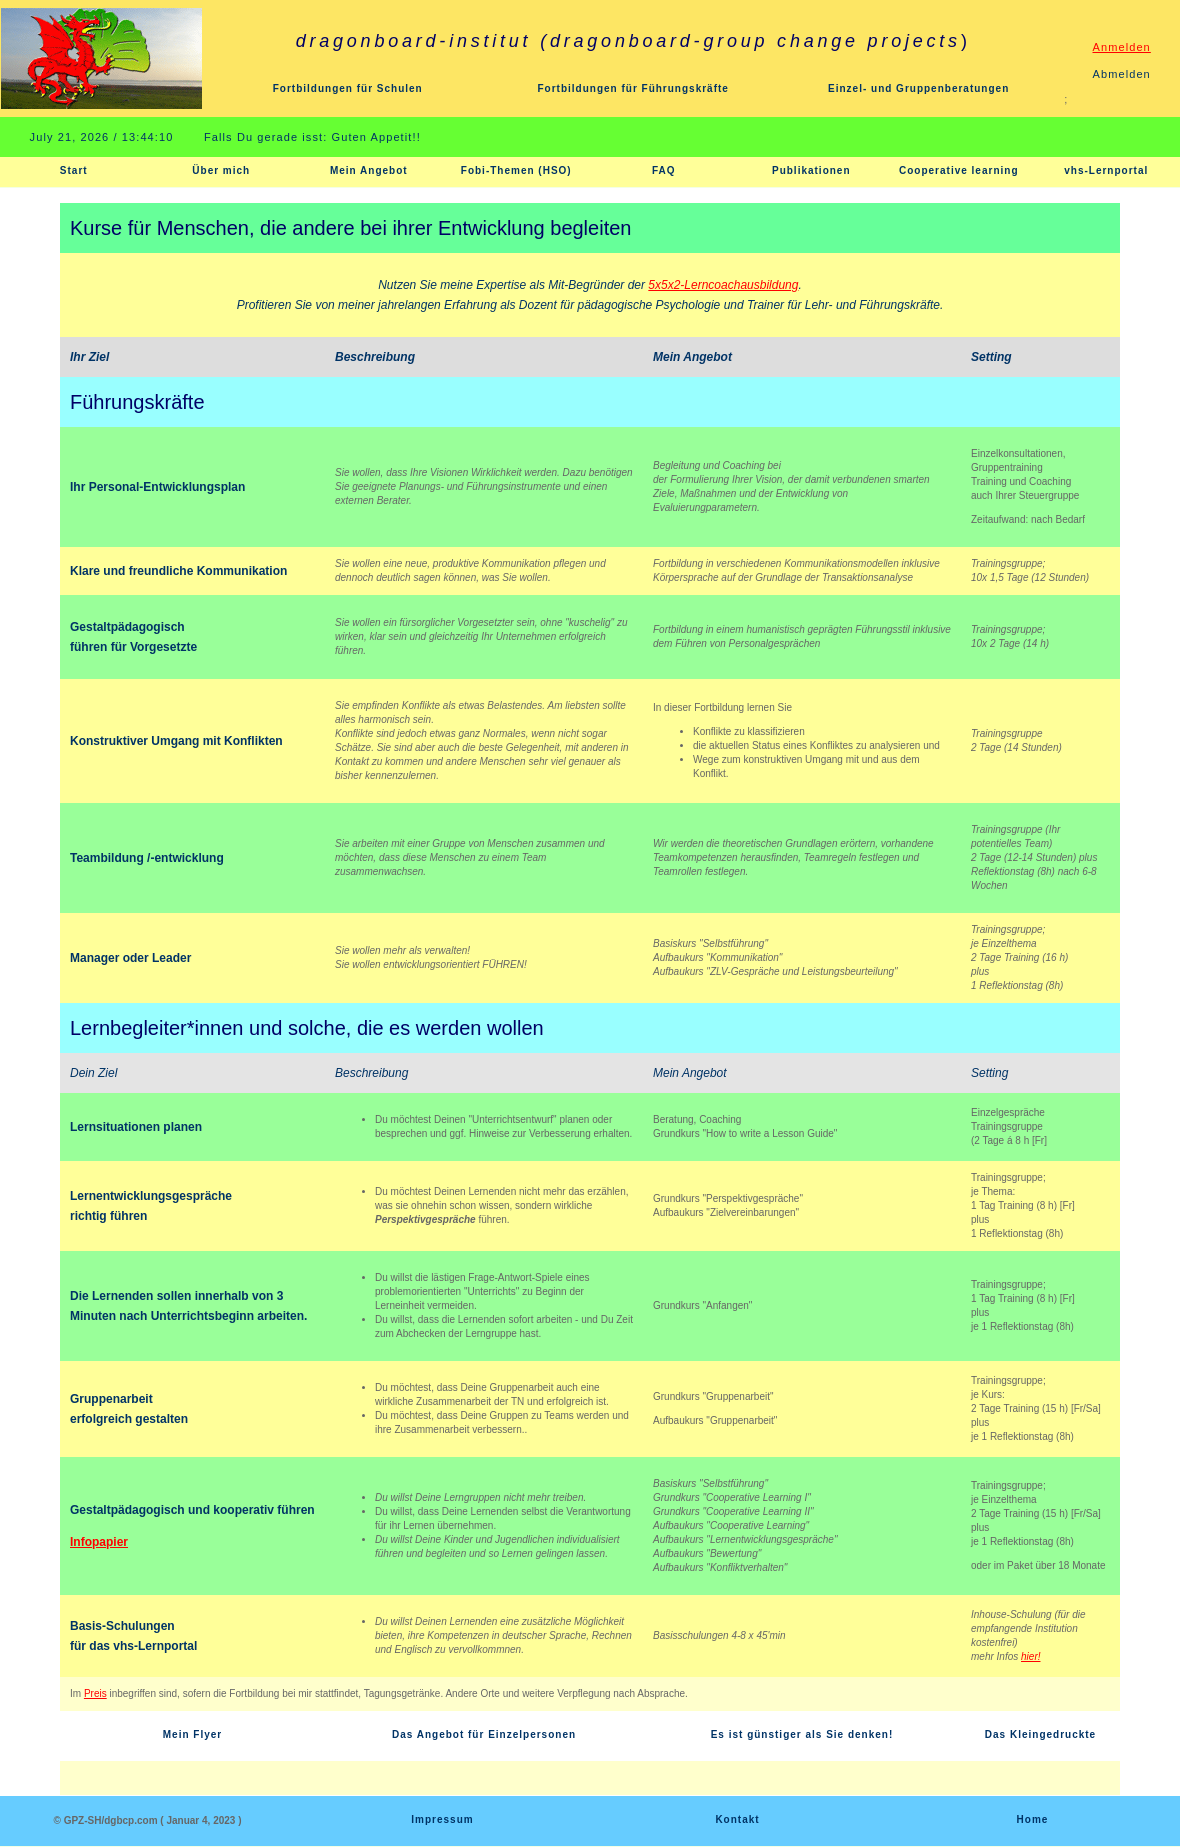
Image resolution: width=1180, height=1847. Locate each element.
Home (1033, 1819)
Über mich (221, 170)
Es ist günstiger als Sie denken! (802, 1734)
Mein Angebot (369, 170)
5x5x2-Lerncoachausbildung (723, 285)
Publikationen (811, 170)
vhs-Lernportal (1106, 170)
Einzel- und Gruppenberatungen (918, 88)
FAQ (664, 170)
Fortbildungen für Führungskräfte (632, 88)
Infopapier (99, 1542)
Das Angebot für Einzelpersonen (484, 1734)
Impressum (442, 1819)
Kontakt (737, 1819)
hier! (1030, 1656)
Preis (95, 1693)
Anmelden (1122, 47)
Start (74, 170)
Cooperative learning (958, 170)
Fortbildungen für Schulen (348, 88)
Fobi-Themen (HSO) (516, 170)
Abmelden (1122, 74)
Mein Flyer (192, 1734)
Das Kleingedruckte (1040, 1734)
